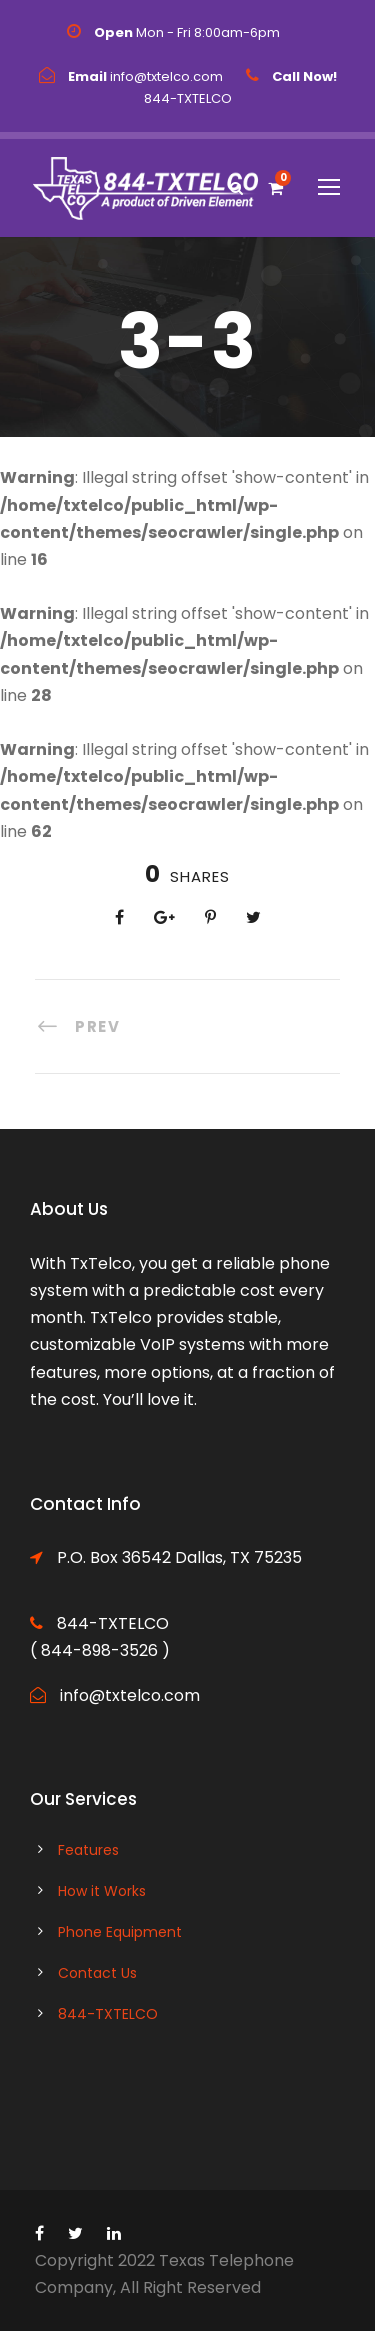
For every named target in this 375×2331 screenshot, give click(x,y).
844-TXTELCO (108, 2014)
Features (88, 1850)
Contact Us (97, 1973)
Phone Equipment (120, 1932)
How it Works (102, 1891)
